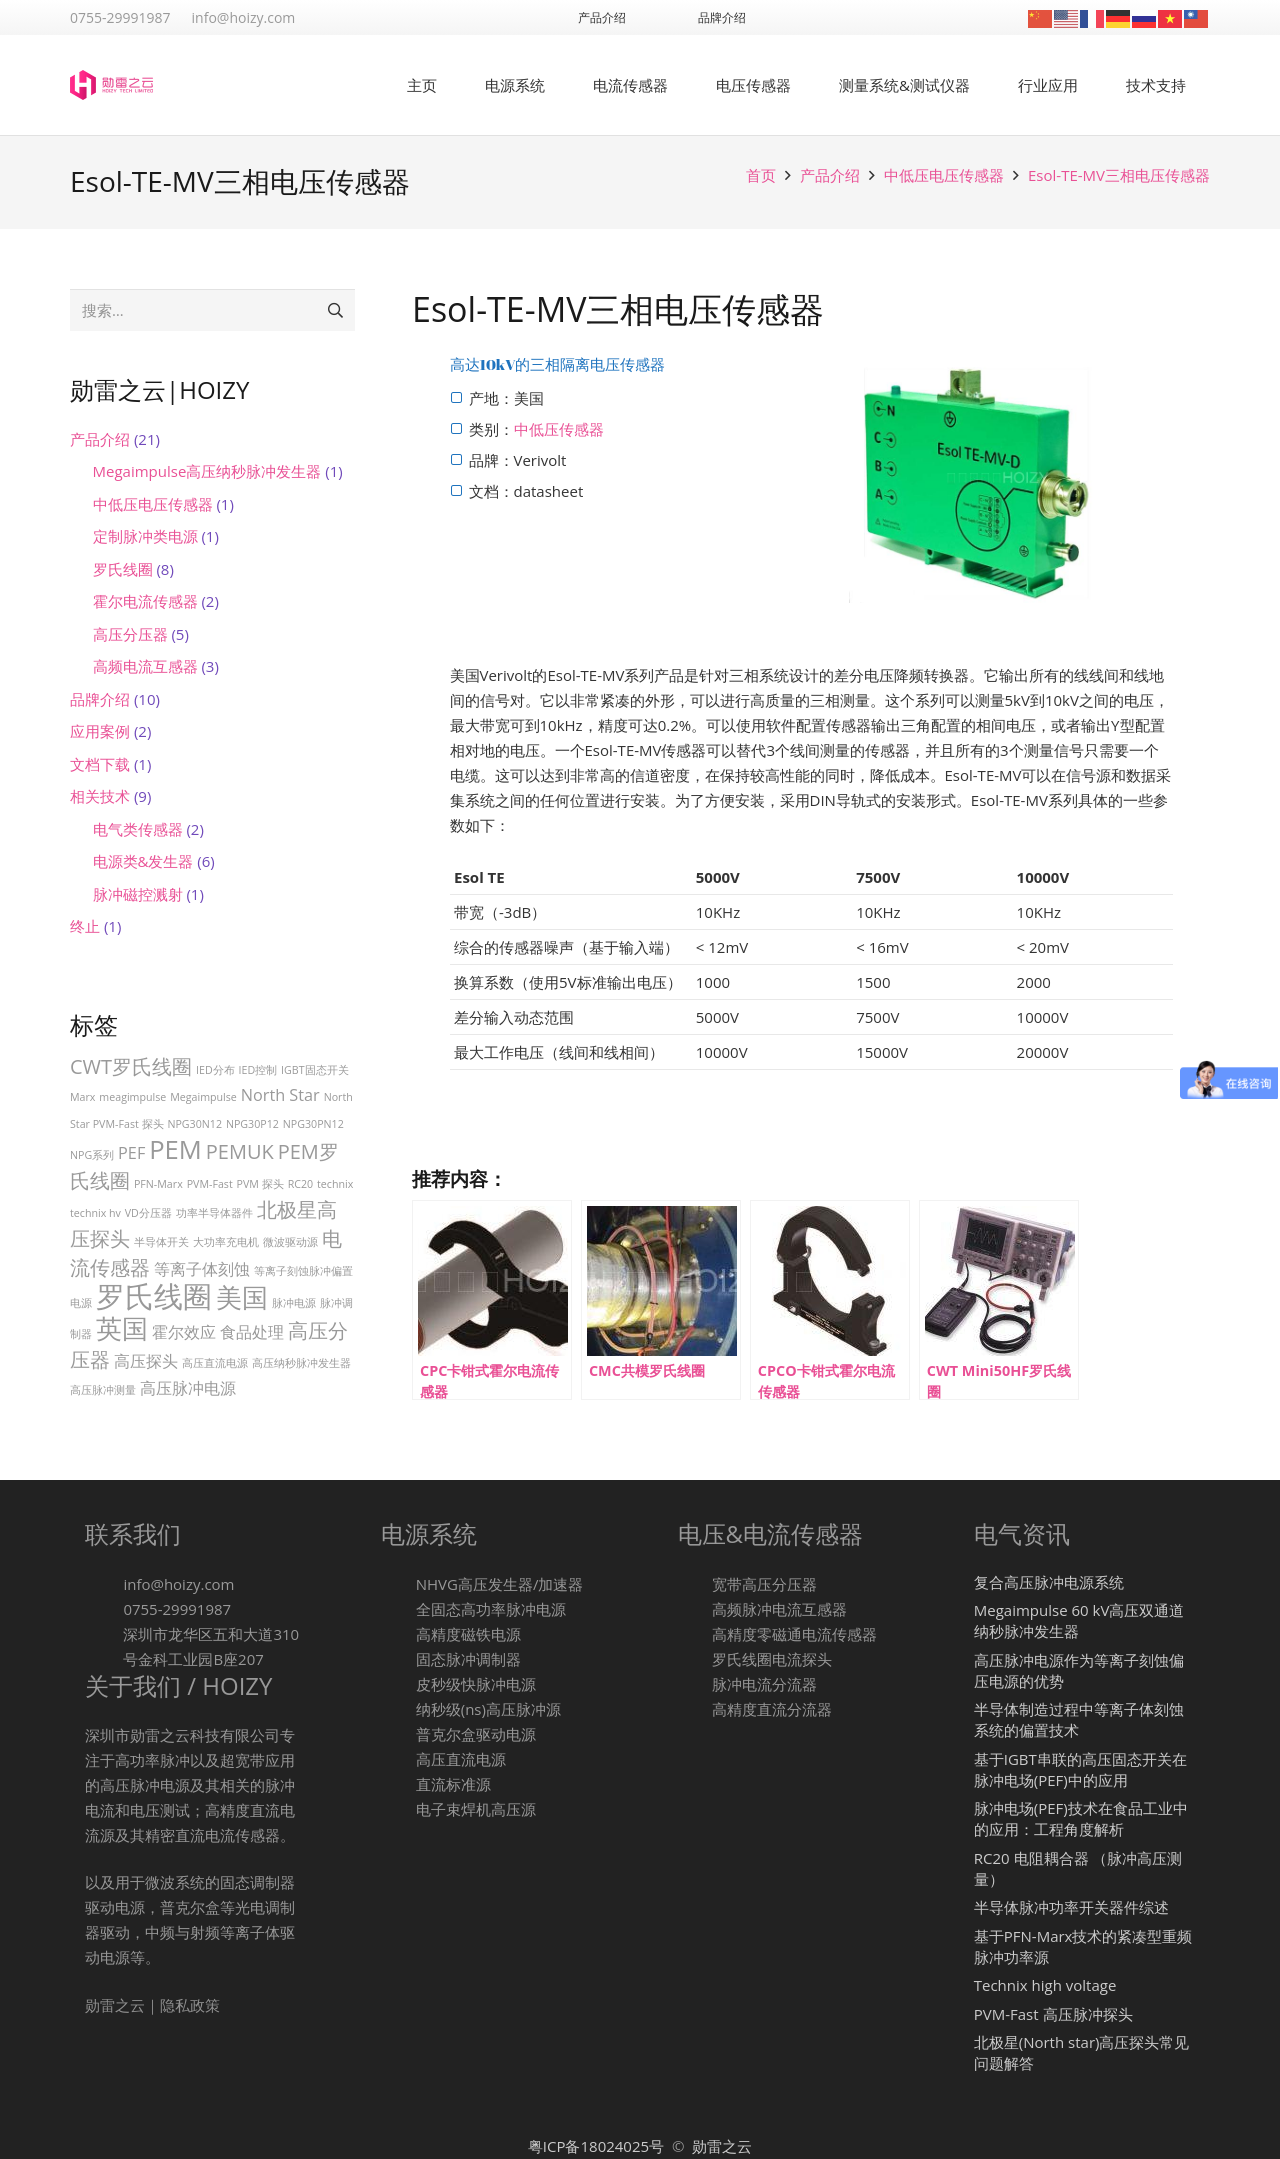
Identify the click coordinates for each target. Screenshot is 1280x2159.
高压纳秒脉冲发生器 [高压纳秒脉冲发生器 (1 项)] (301, 1363)
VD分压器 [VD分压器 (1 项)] (148, 1213)
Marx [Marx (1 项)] (82, 1097)
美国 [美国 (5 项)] (242, 1297)
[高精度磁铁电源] (398, 1634)
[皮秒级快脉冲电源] (398, 1684)
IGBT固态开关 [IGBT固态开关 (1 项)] (314, 1070)
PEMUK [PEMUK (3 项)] (240, 1151)
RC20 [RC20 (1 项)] (300, 1184)
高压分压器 (130, 634)
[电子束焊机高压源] (398, 1809)
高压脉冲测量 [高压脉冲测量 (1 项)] (103, 1390)
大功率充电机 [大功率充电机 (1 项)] (226, 1242)
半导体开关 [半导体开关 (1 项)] (161, 1242)
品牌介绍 (100, 699)
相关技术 (100, 796)
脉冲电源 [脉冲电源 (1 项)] (294, 1303)
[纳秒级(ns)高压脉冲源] (398, 1709)
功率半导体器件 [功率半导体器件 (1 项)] (214, 1213)
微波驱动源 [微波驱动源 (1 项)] (290, 1242)
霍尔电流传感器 (145, 601)
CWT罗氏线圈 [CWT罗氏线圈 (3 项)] (131, 1066)
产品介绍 (830, 175)
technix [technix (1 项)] (335, 1184)
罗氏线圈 (123, 569)
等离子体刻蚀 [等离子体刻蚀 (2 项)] (202, 1269)
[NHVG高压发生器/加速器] (398, 1584)
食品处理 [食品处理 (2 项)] (252, 1332)
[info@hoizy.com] (104, 1584)
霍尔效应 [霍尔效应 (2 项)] (184, 1332)
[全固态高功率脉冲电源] (398, 1609)
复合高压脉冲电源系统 (1049, 1582)
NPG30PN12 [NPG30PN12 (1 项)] (313, 1124)
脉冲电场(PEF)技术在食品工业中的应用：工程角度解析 (1081, 1818)
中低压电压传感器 (944, 175)
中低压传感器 (559, 429)
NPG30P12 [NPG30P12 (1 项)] (252, 1124)
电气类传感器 (138, 829)
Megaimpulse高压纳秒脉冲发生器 (207, 471)
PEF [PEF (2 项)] (131, 1153)
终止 (85, 926)
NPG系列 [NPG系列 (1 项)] (92, 1155)
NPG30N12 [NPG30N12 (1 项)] (194, 1124)
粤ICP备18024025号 (598, 2146)
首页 (761, 175)
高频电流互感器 (145, 666)
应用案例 (100, 731)
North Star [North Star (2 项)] (280, 1095)
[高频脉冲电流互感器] (695, 1609)
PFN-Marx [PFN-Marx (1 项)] (158, 1184)
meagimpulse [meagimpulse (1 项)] (132, 1097)
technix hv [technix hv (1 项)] (95, 1213)
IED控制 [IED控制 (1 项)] (258, 1070)
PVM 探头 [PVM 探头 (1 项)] (260, 1184)
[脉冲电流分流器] (695, 1684)
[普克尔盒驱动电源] (398, 1734)
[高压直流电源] (398, 1759)
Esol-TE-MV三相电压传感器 (1119, 175)
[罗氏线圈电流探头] (695, 1659)
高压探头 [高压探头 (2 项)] (146, 1361)
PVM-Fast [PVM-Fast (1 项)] (210, 1184)
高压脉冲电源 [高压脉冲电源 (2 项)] (188, 1388)
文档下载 (100, 764)
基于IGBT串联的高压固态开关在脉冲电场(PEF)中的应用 (1080, 1769)
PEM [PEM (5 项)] (175, 1149)
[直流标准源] (398, 1784)
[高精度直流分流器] (695, 1709)
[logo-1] (111, 85)
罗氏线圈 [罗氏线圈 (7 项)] (154, 1296)
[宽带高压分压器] (695, 1584)
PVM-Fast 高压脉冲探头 (1053, 2014)
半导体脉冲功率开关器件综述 (1071, 1907)
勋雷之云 (722, 2146)
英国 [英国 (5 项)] (122, 1328)
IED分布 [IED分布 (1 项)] (215, 1070)
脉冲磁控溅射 (138, 894)
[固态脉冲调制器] (398, 1659)
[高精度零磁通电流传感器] (695, 1634)
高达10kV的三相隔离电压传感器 (558, 364)
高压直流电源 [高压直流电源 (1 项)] (215, 1363)
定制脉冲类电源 (145, 536)
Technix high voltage (1045, 1985)
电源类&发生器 (143, 861)
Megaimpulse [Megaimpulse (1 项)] (203, 1097)
